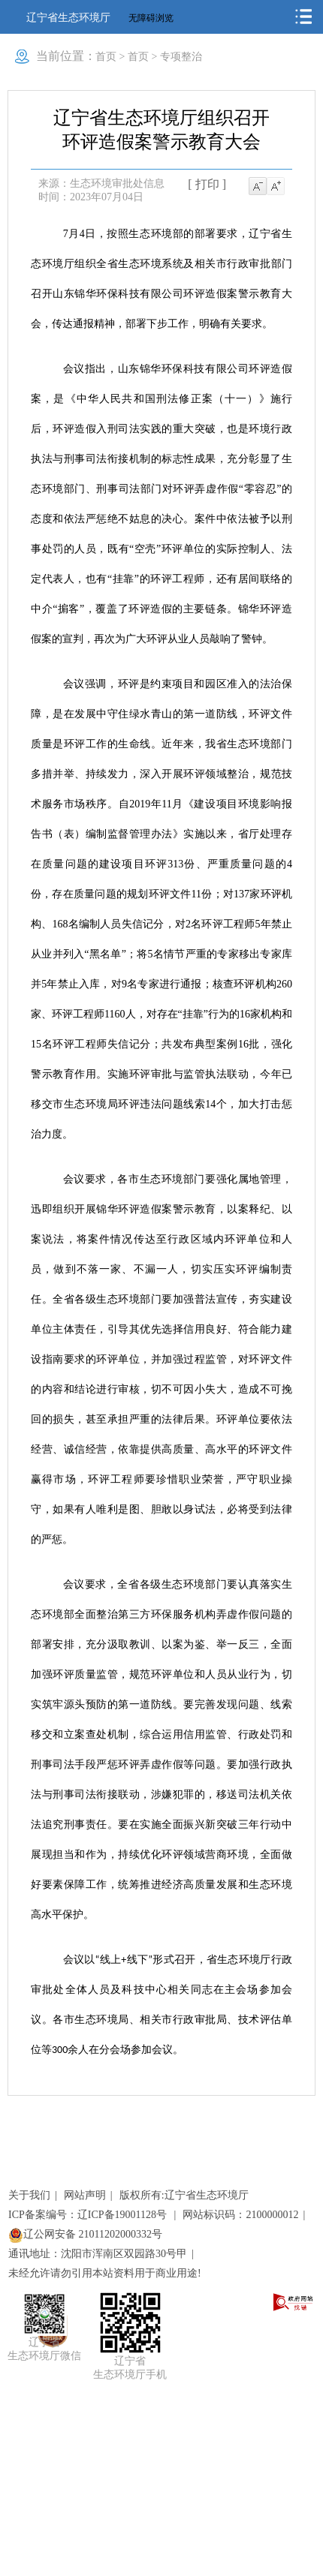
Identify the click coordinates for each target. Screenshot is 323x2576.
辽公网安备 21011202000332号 (85, 2234)
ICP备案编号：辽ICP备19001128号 (89, 2214)
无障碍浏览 (151, 18)
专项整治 (181, 56)
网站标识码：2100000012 (240, 2214)
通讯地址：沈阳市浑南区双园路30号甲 (97, 2253)
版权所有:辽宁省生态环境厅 (184, 2195)
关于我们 (29, 2195)
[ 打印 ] (207, 184)
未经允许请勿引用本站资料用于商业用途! (104, 2273)
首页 (105, 56)
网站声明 (85, 2195)
